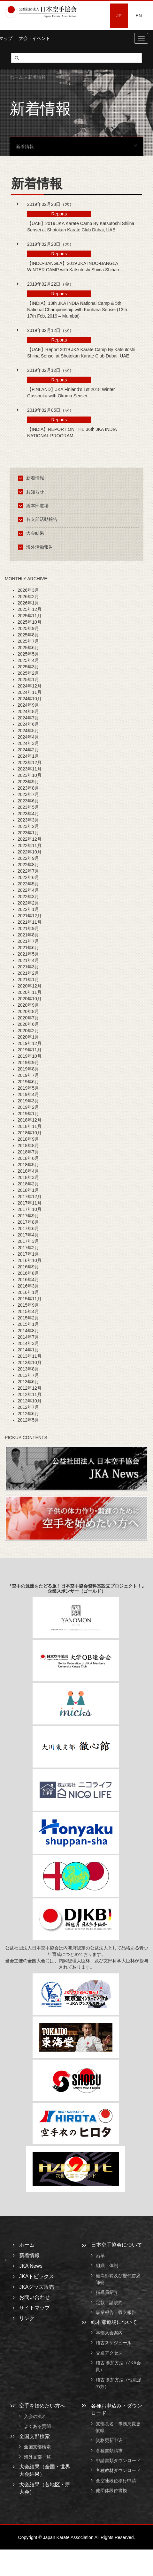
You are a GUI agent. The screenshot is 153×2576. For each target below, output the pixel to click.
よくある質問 (37, 2426)
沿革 (100, 2255)
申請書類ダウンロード (118, 2460)
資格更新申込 (109, 2440)
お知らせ (32, 491)
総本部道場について (114, 2322)
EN (139, 15)
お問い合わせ (34, 2297)
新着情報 (32, 477)
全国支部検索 (34, 2436)
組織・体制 (107, 2265)
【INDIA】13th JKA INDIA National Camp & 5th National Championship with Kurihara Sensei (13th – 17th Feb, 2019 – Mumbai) (79, 310)
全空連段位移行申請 (116, 2480)
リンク (26, 2318)
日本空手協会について (116, 2245)
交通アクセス (109, 2352)
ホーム (16, 77)
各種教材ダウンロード (118, 2470)
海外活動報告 (36, 547)
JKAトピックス (36, 2276)
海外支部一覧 (37, 2457)
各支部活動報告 (38, 519)
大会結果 (32, 533)
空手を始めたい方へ (42, 2405)
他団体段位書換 (111, 2490)
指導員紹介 (107, 2292)
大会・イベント (34, 38)
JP (118, 15)
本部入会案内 (109, 2332)
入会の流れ (35, 2416)
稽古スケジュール (114, 2343)
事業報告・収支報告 (116, 2312)
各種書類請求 (109, 2450)
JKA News (30, 2266)
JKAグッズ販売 (36, 2287)
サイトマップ (34, 2307)
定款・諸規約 (109, 2302)
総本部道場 (34, 505)
